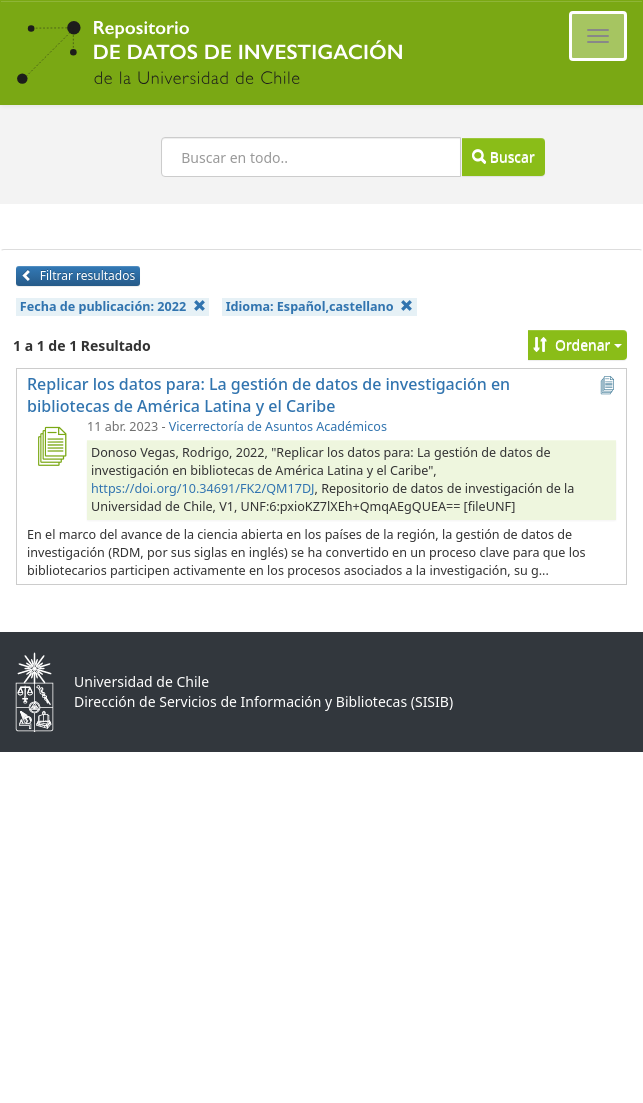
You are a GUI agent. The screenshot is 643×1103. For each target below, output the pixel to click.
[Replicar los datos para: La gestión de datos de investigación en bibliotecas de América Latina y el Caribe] (51, 446)
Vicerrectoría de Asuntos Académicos (278, 426)
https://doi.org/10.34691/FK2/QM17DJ (203, 488)
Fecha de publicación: (113, 306)
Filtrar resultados (78, 275)
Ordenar (577, 344)
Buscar (503, 156)
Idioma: (319, 306)
